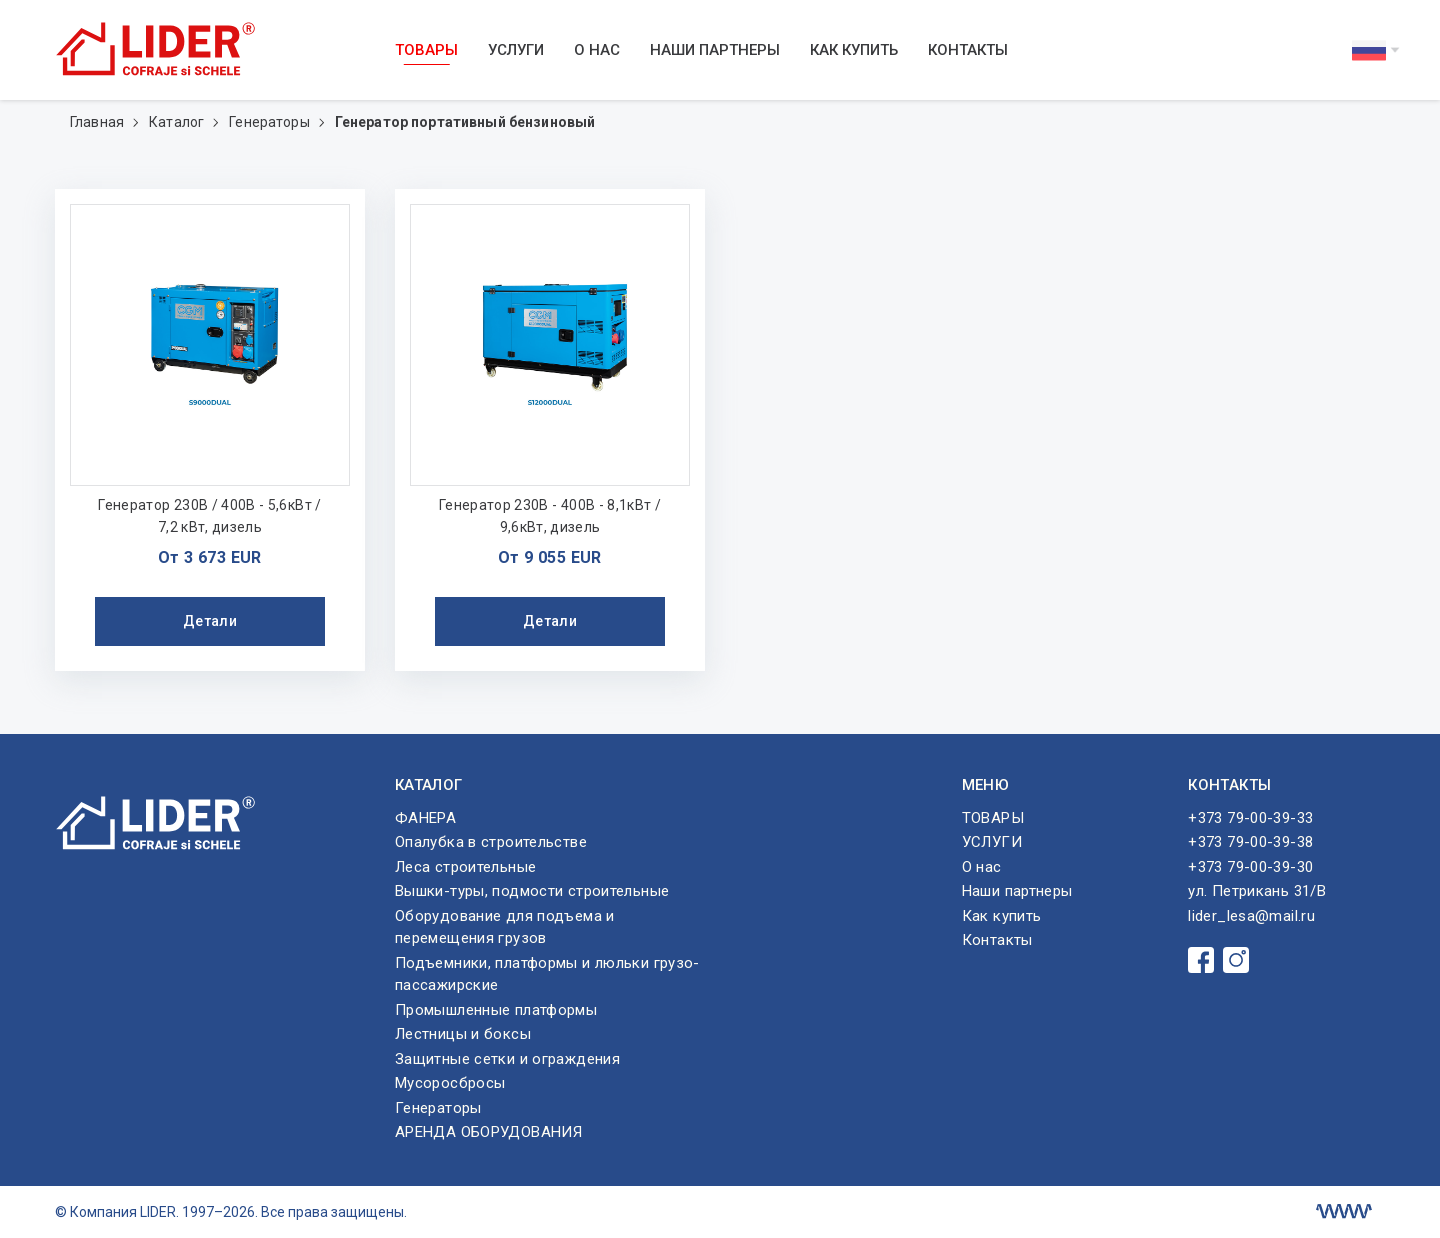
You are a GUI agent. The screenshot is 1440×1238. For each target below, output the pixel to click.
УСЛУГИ (516, 50)
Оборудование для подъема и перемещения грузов (505, 927)
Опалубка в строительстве (491, 842)
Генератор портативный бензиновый (465, 122)
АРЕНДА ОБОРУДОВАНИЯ (488, 1132)
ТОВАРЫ (426, 50)
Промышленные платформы (496, 1010)
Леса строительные (465, 867)
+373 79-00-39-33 (1250, 818)
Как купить (854, 50)
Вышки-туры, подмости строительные (532, 891)
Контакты (968, 50)
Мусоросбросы (450, 1083)
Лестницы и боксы (463, 1034)
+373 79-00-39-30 (1250, 867)
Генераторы (271, 122)
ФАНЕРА (425, 818)
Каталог (178, 122)
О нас (597, 50)
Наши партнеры (715, 50)
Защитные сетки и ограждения (507, 1059)
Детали (210, 621)
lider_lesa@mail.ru (1251, 916)
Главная (98, 122)
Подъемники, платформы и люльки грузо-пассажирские (547, 974)
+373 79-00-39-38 (1250, 842)
